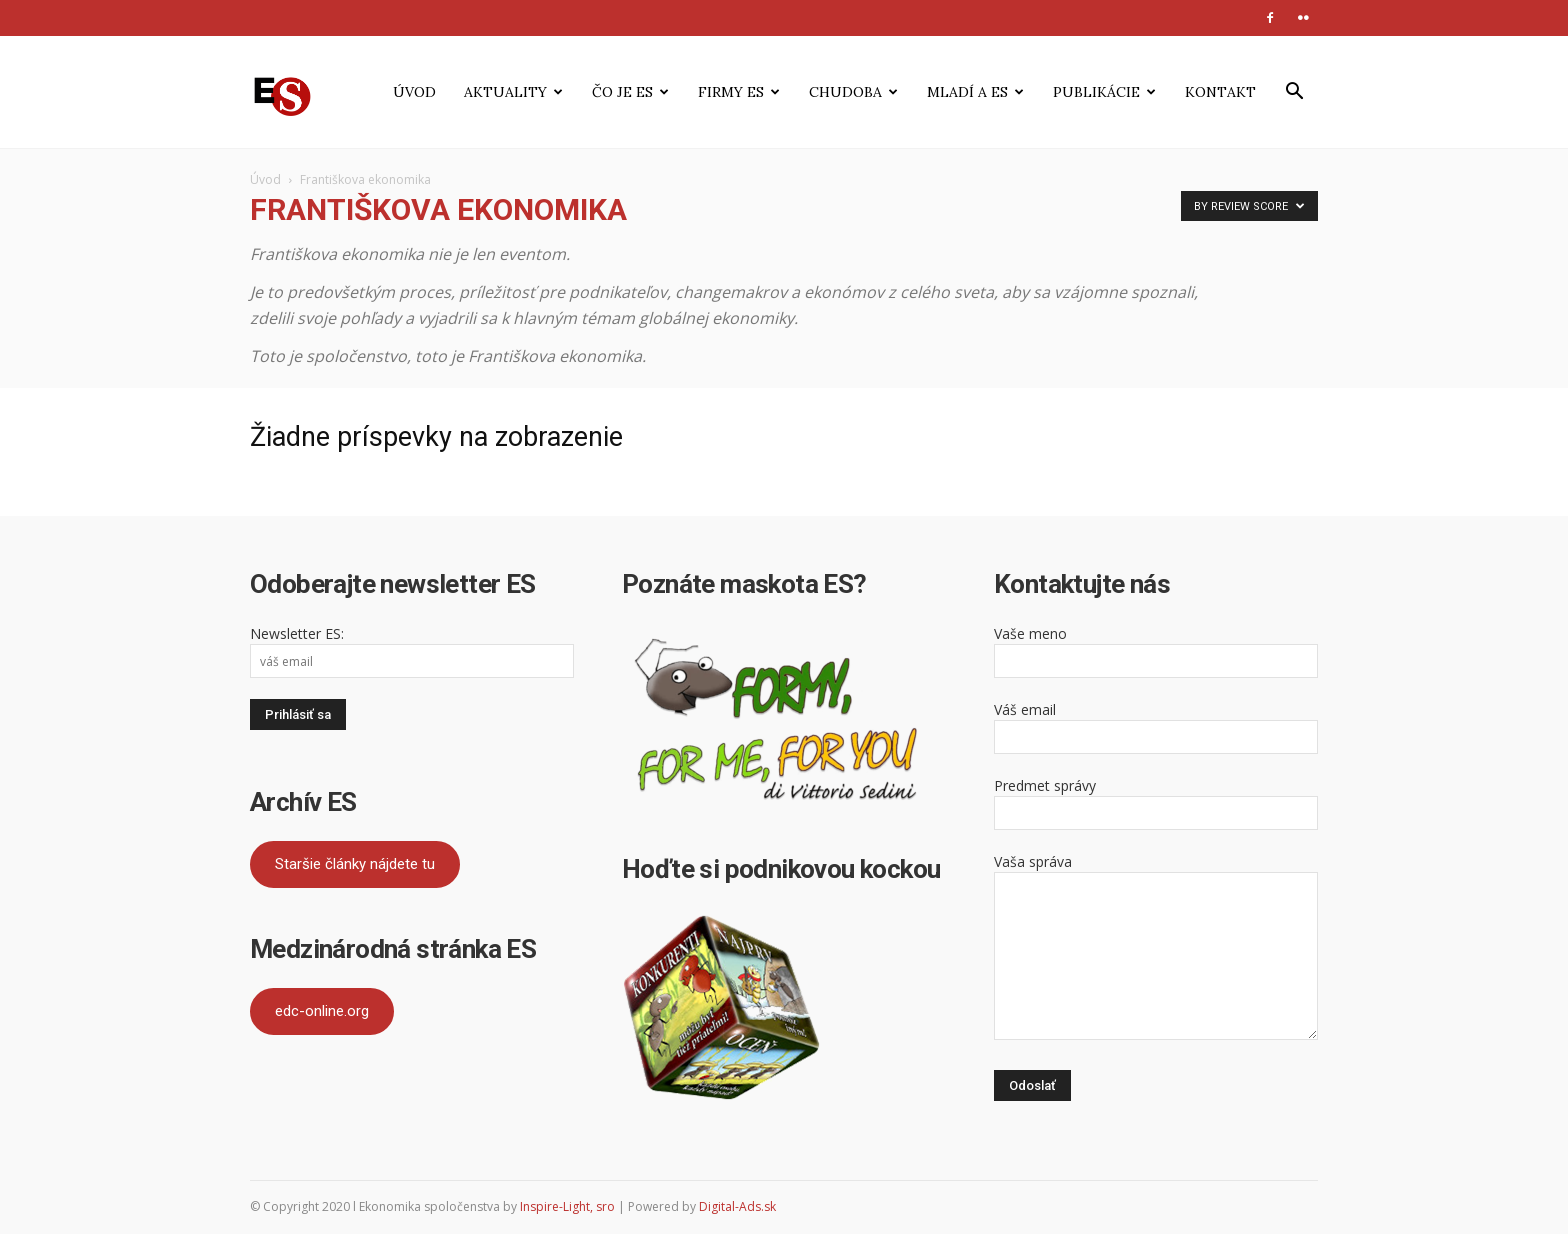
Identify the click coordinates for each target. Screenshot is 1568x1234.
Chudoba (853, 92)
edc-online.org (322, 1011)
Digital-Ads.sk (737, 1206)
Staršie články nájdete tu (355, 864)
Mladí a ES (975, 92)
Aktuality (513, 92)
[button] (1294, 93)
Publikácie (1104, 92)
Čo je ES (630, 92)
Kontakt (1220, 92)
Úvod (414, 92)
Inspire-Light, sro (567, 1206)
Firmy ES (739, 92)
